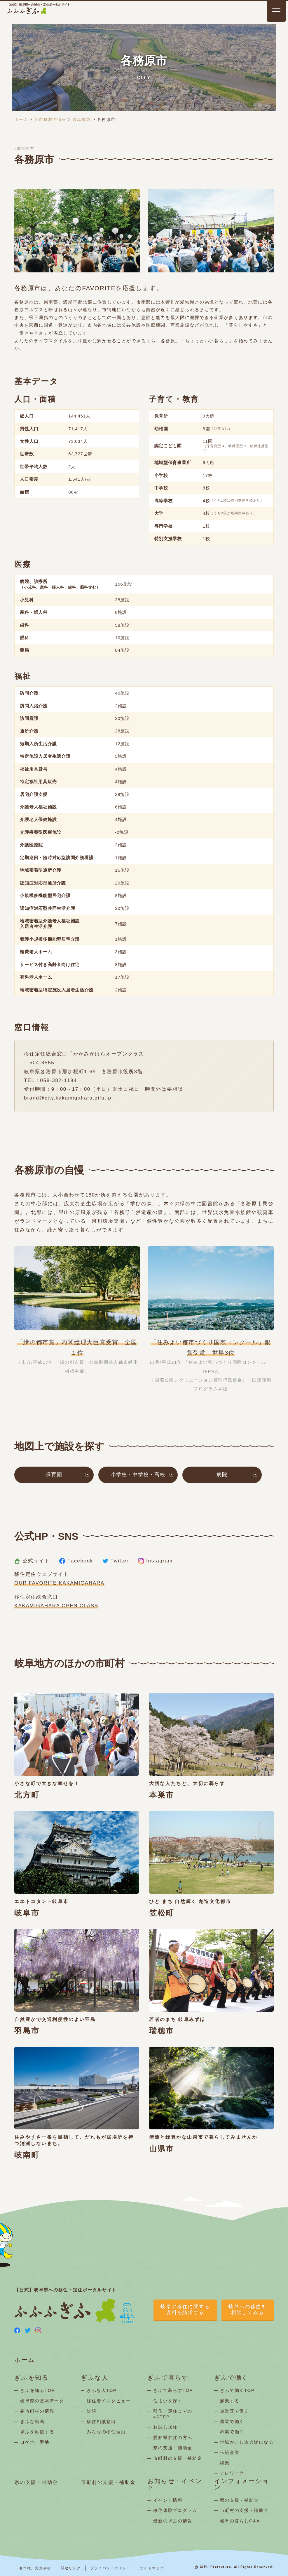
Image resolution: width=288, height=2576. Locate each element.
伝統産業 (230, 2452)
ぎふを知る (31, 2378)
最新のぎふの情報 (172, 2520)
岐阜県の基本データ (42, 2400)
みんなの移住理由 (106, 2431)
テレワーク (232, 2473)
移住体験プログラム (175, 2510)
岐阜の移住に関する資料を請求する (185, 2309)
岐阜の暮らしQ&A (240, 2520)
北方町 (26, 1795)
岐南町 (26, 2155)
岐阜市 (26, 1913)
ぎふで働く (231, 2378)
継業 (225, 2462)
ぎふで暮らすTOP (173, 2390)
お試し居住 (165, 2427)
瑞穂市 (161, 2031)
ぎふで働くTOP (237, 2390)
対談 (91, 2410)
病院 (222, 1474)
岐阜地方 (82, 119)
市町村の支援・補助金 (177, 2458)
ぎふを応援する (37, 2431)
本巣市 (161, 1795)
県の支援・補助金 (172, 2447)
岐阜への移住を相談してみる (247, 2309)
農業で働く (232, 2421)
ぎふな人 (94, 2378)
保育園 (54, 1474)
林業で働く (232, 2431)
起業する (230, 2400)
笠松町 (161, 1913)
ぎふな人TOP (101, 2390)
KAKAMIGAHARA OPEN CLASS (56, 1605)
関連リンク (71, 2568)
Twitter (115, 1561)
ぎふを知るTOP (37, 2390)
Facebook (76, 1561)
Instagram (155, 1561)
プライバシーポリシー (110, 2568)
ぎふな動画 (32, 2421)
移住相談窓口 (101, 2421)
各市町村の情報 (50, 119)
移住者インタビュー (108, 2400)
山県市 (161, 2149)
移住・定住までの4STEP (172, 2413)
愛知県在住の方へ (172, 2437)
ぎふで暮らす (167, 2378)
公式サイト (32, 1561)
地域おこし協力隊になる (247, 2442)
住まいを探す (167, 2400)
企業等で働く (234, 2410)
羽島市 (26, 2031)
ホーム (21, 119)
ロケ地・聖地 (34, 2442)
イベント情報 (167, 2500)
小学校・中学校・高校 (138, 1474)
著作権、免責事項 (35, 2568)
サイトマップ (152, 2568)
